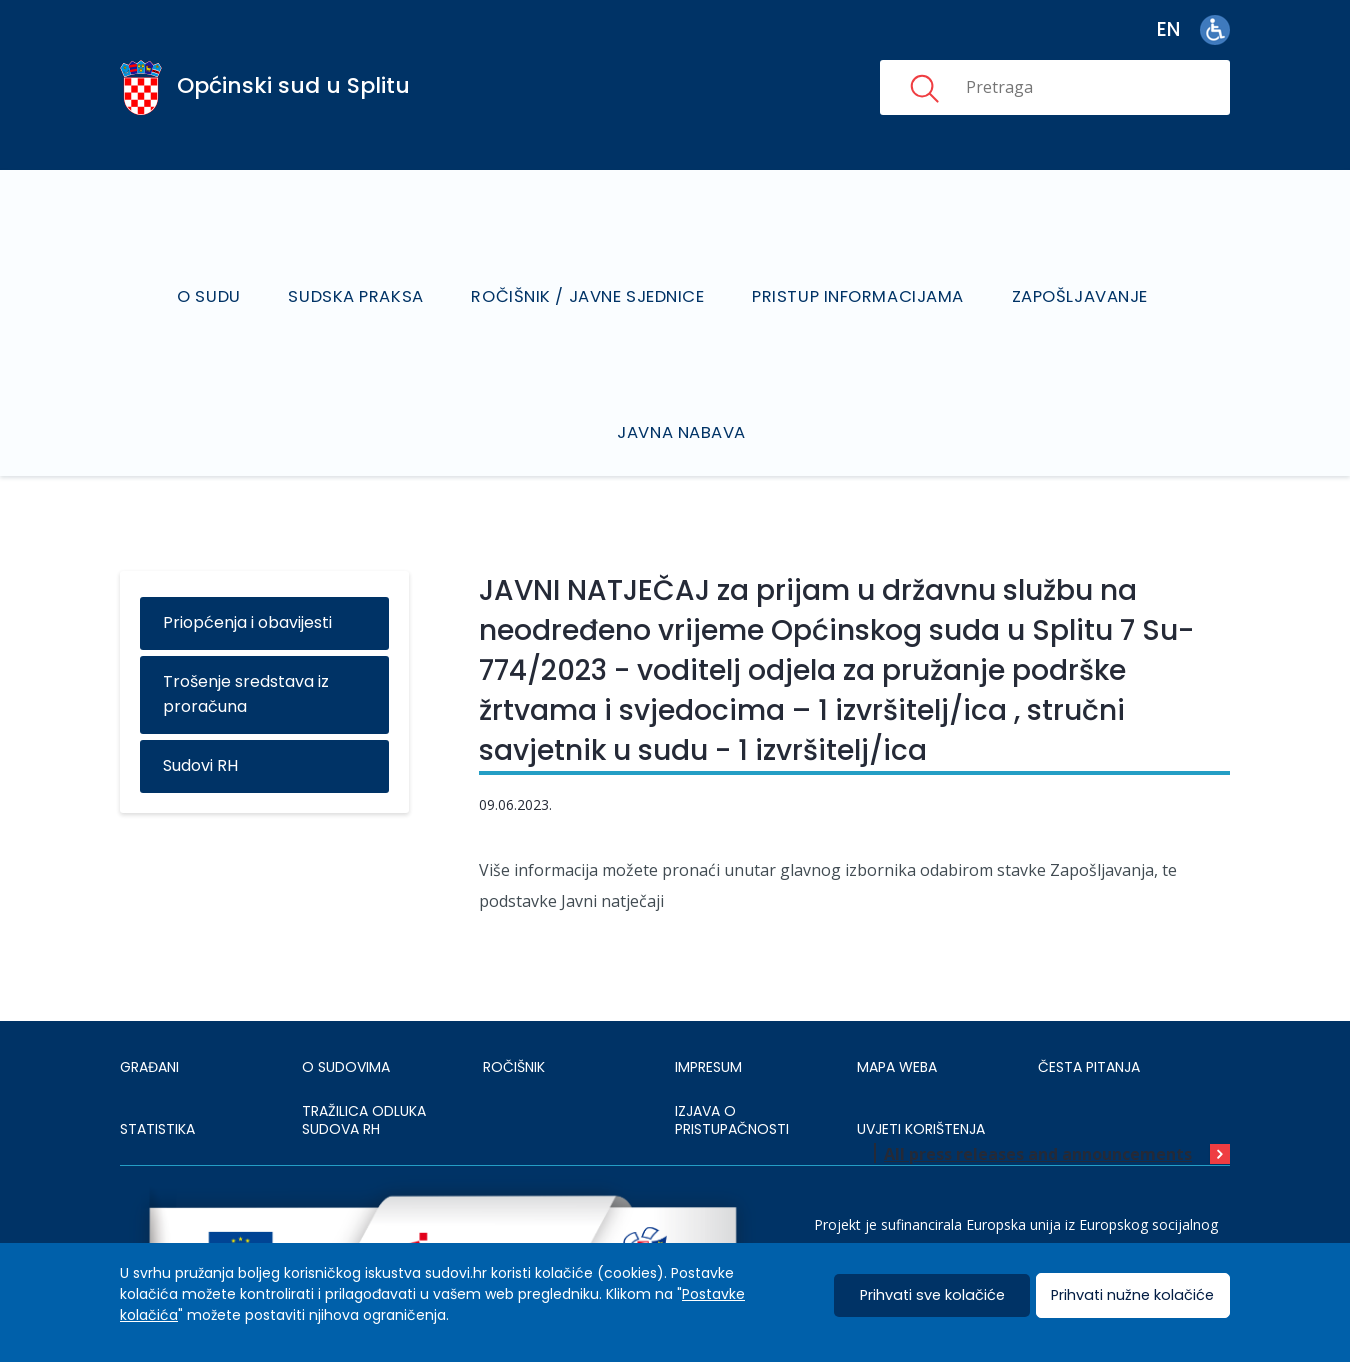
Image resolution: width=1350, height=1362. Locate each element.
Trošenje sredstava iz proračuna (246, 641)
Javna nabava (684, 378)
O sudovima (346, 1013)
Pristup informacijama (854, 269)
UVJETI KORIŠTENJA (921, 1075)
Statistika (157, 1075)
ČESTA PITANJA (1089, 1013)
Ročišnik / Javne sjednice (589, 269)
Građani (149, 1013)
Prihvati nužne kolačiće (1132, 1295)
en (1168, 29)
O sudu (222, 269)
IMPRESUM (708, 1013)
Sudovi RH (200, 712)
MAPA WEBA (897, 1013)
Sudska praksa (364, 269)
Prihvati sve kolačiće (932, 1295)
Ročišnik (514, 1013)
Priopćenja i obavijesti (247, 569)
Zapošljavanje (1071, 269)
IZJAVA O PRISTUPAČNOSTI (732, 1067)
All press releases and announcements (1038, 1101)
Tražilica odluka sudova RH (364, 1067)
